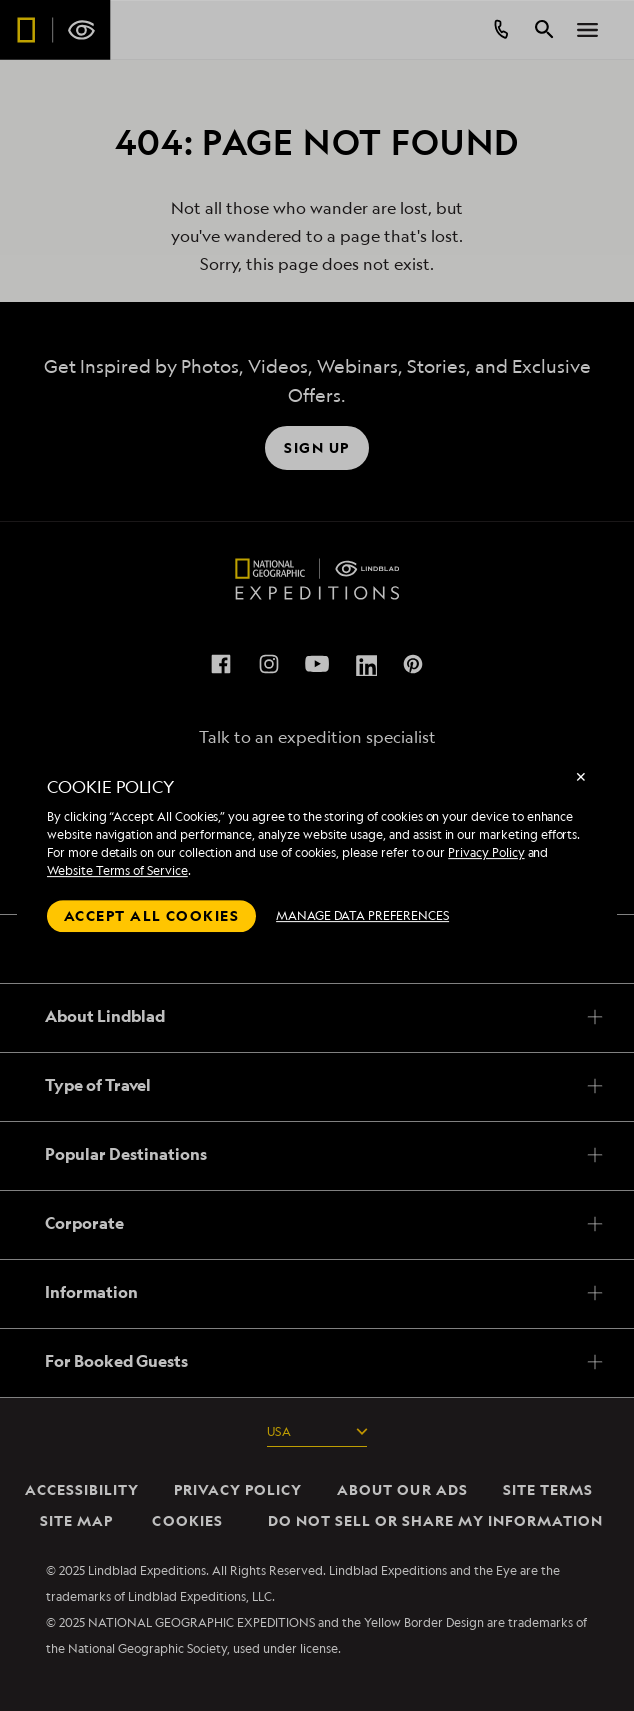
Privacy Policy (486, 852)
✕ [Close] (581, 776)
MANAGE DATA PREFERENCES (362, 915)
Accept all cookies (151, 915)
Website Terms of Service (117, 870)
